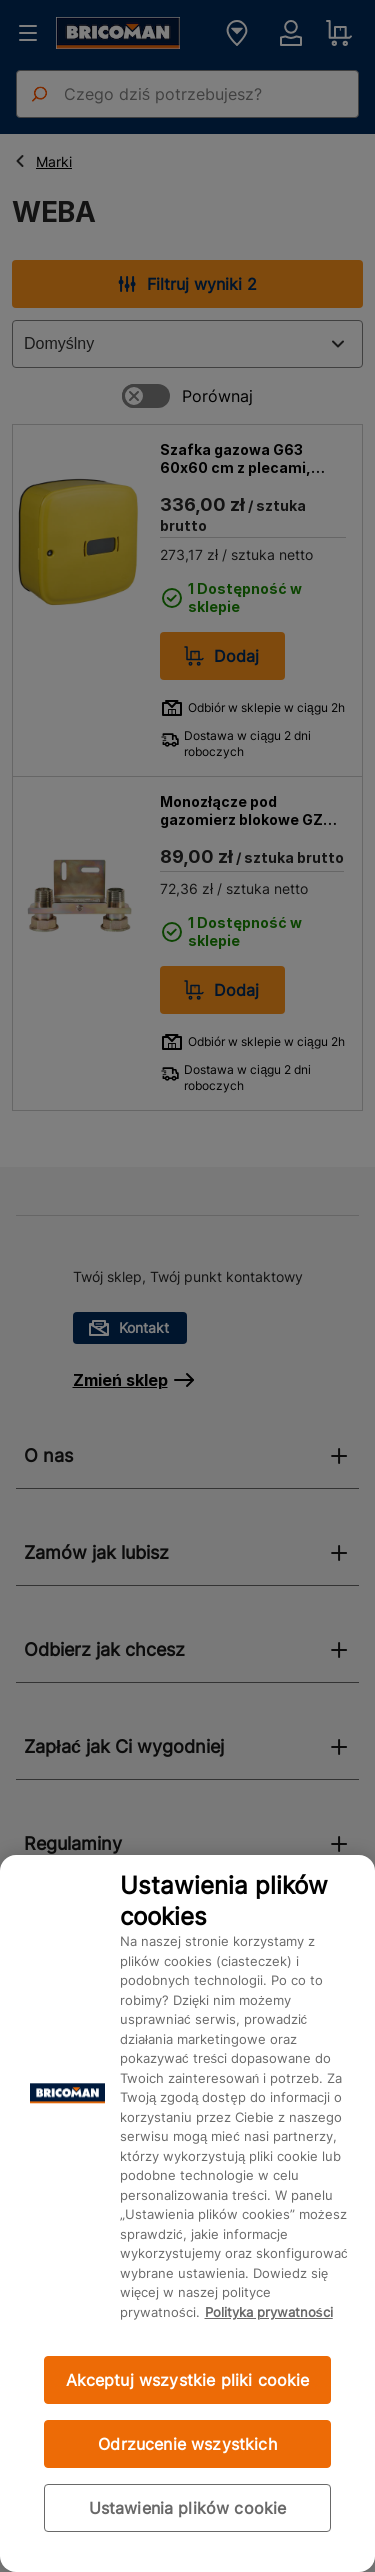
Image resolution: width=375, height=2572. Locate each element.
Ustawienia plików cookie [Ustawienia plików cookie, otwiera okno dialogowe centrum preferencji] (188, 2508)
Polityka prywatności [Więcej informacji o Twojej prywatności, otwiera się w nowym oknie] (269, 2312)
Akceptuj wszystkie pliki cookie (188, 2380)
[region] (187, 2213)
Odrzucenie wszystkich (187, 2444)
